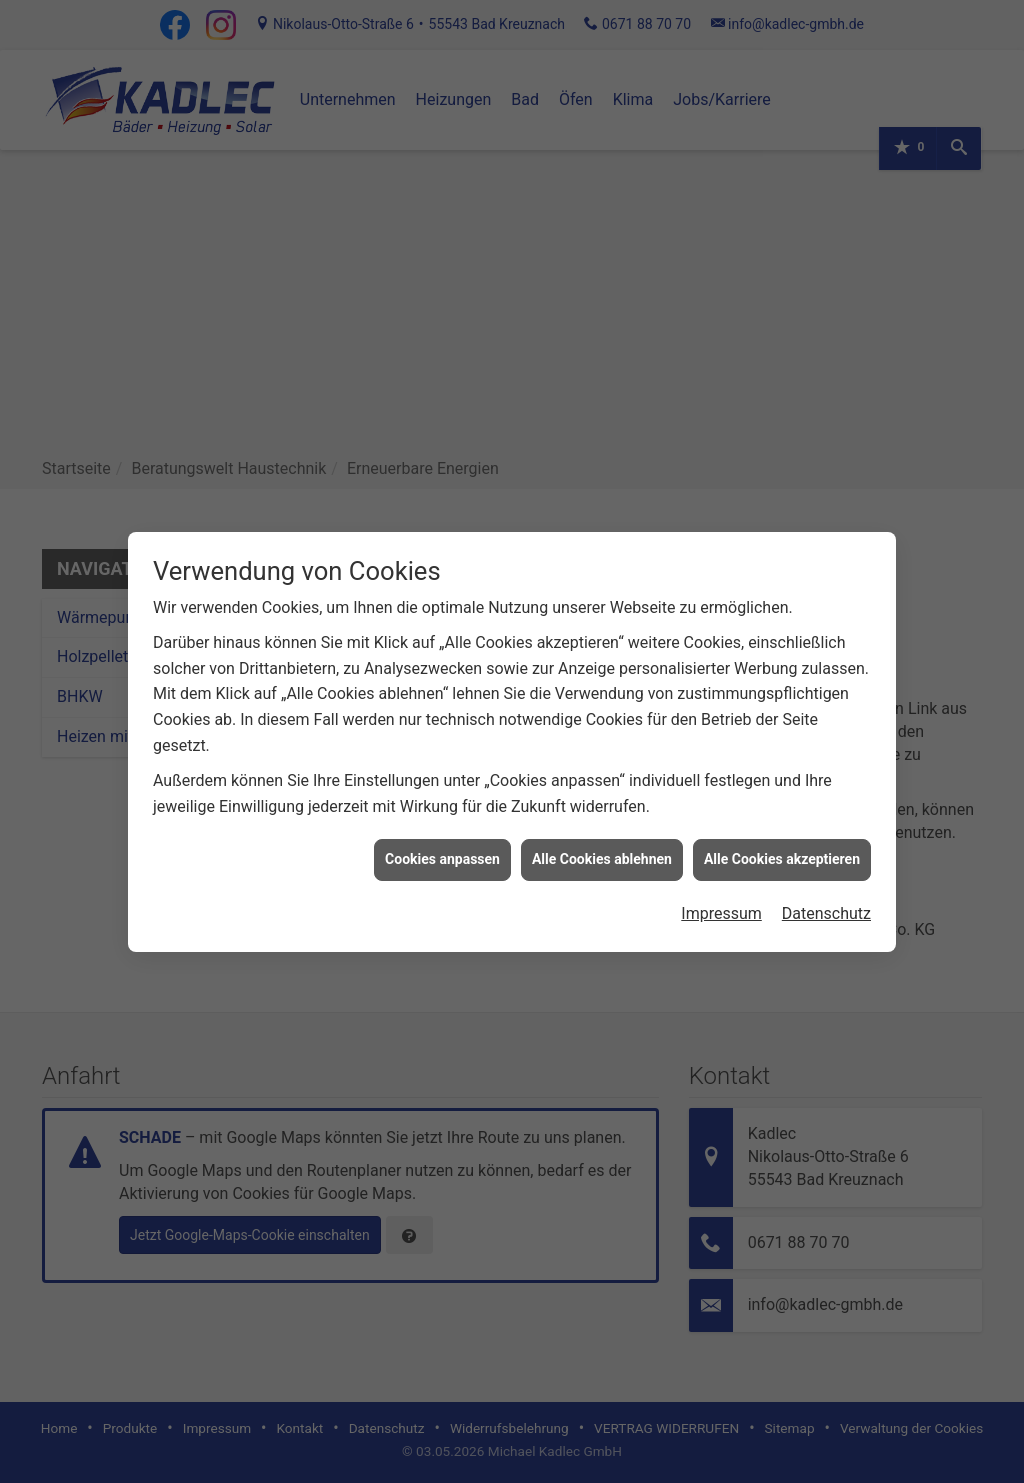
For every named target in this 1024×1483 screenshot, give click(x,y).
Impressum (721, 884)
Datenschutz (826, 884)
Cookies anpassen (442, 831)
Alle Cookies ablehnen (602, 831)
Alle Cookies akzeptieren (782, 831)
